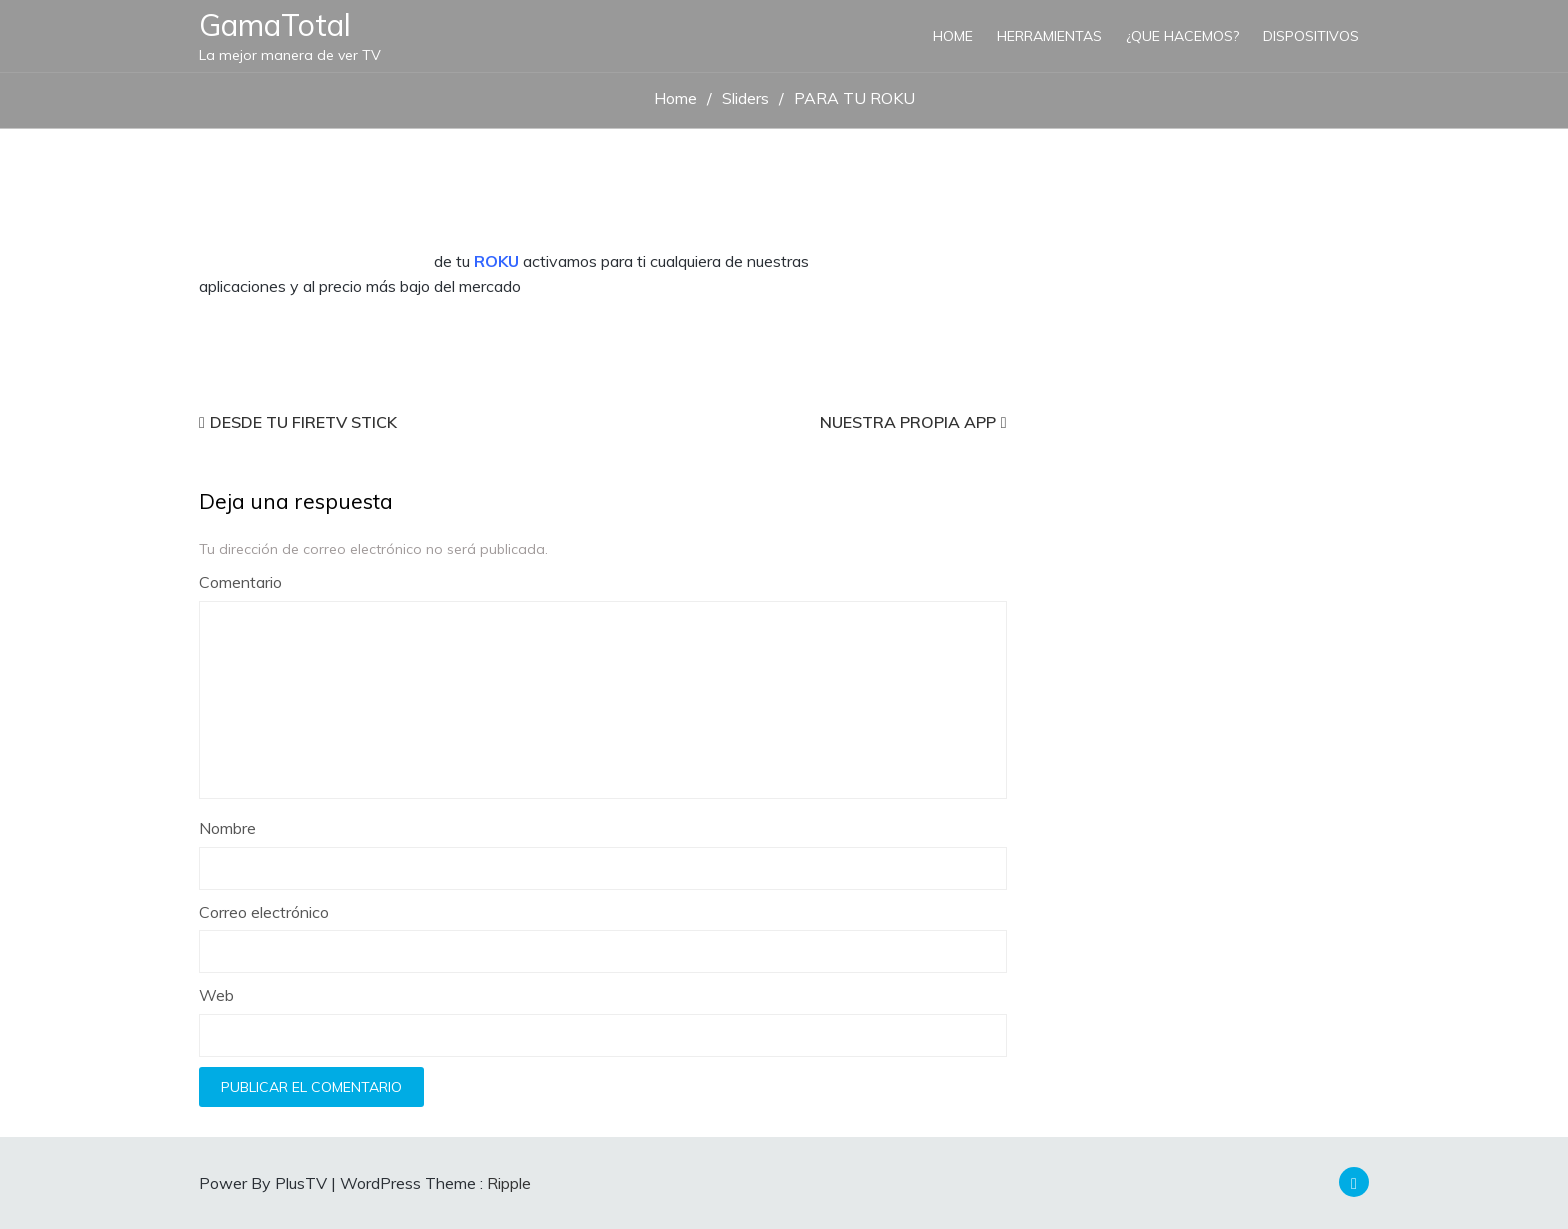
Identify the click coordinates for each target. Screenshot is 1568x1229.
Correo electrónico (264, 912)
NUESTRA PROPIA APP (908, 422)
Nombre (227, 828)
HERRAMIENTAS (1049, 36)
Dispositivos (1311, 36)
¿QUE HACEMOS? (1182, 36)
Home (953, 36)
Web (216, 995)
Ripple (509, 1183)
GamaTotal (275, 25)
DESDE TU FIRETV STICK (303, 422)
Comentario (240, 582)
